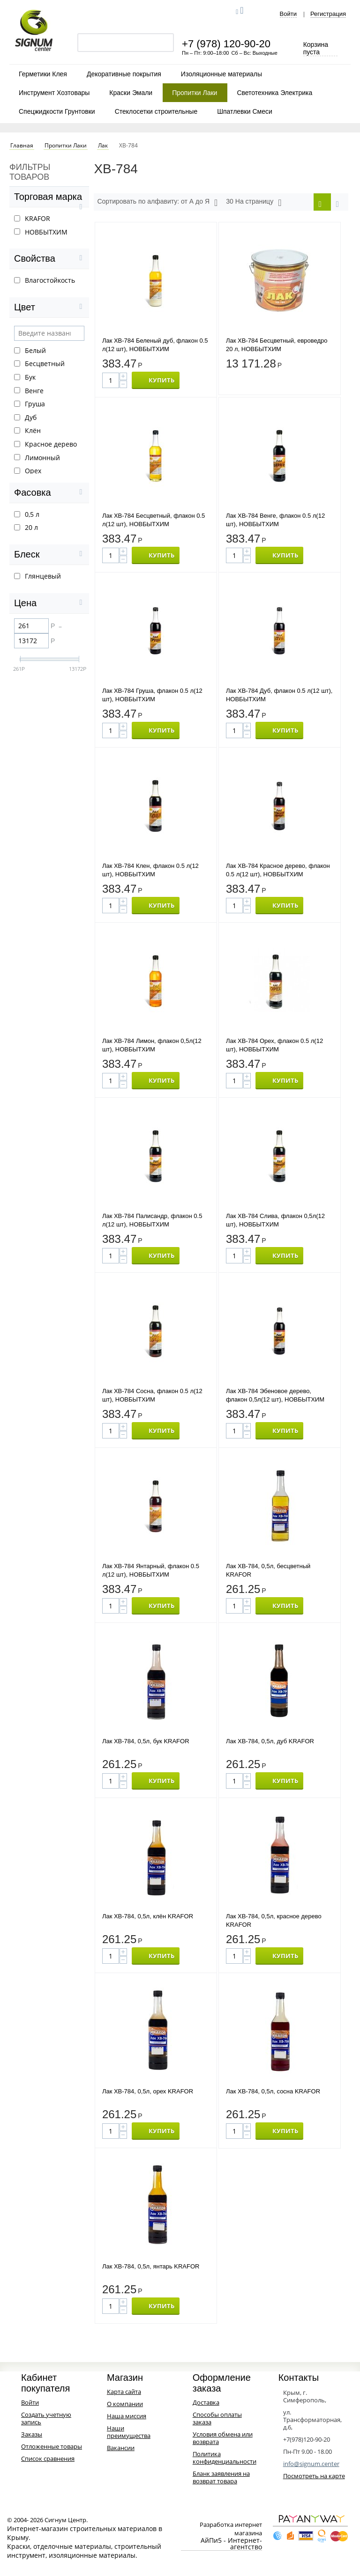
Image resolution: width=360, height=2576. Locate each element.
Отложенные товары (51, 2446)
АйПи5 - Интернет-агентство (231, 2544)
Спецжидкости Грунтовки (57, 111)
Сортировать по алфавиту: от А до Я (157, 203)
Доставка (206, 2402)
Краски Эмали (130, 92)
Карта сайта (124, 2391)
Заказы (31, 2434)
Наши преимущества (128, 2432)
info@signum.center (311, 2463)
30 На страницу (253, 203)
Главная (21, 145)
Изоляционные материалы (221, 74)
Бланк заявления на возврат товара (221, 2477)
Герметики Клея (43, 74)
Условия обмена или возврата (223, 2438)
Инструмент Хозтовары (54, 92)
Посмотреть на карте (314, 2476)
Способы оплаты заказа (217, 2418)
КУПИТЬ (161, 380)
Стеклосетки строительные (156, 111)
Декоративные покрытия (124, 74)
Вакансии (121, 2448)
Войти (288, 14)
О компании (125, 2404)
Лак (103, 145)
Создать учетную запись (46, 2418)
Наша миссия (126, 2416)
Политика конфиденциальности (224, 2458)
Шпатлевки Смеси (244, 111)
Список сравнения (48, 2458)
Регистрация (328, 14)
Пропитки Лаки (194, 92)
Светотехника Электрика (274, 92)
